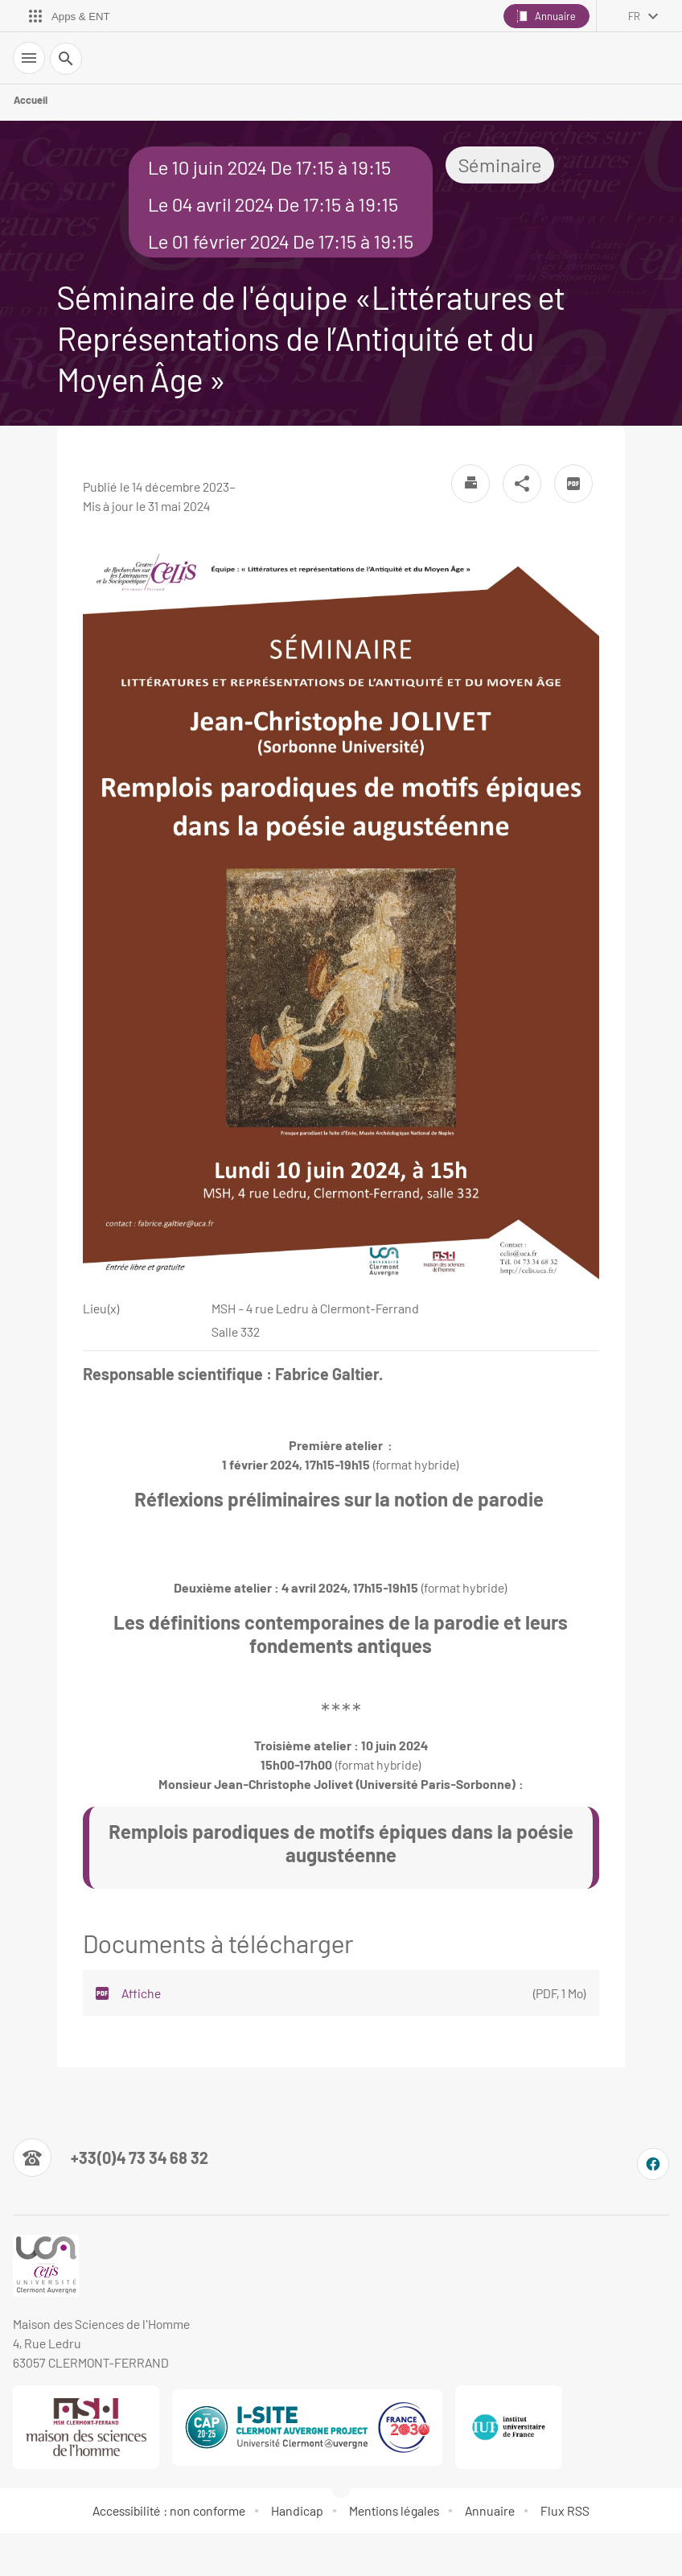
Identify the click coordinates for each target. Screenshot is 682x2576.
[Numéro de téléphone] (110, 2157)
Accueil (30, 99)
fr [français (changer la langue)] (634, 16)
